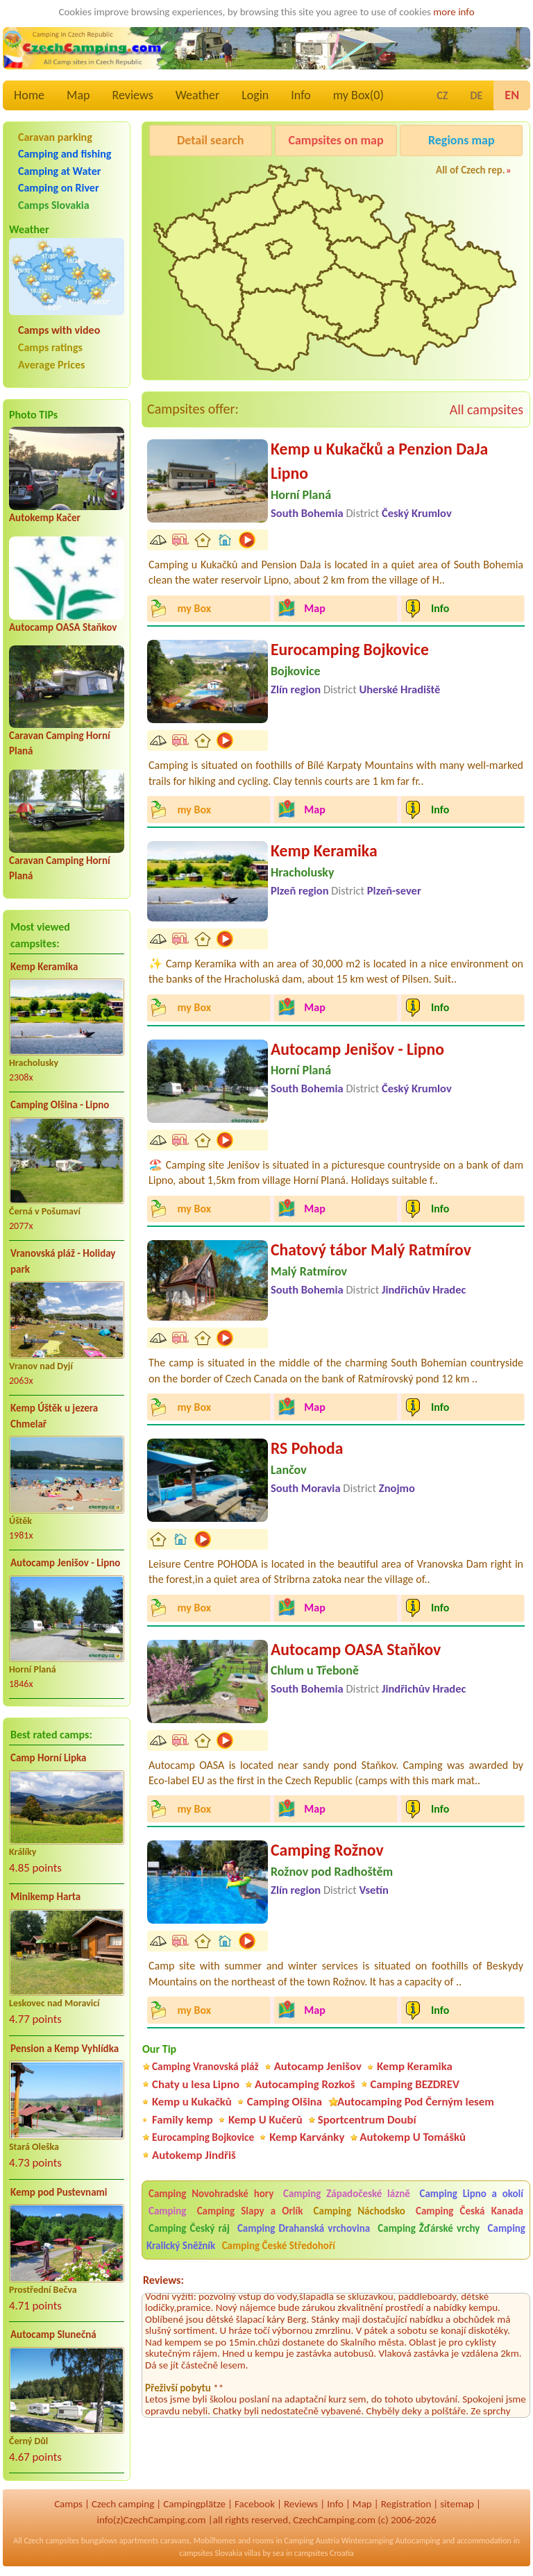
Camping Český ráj (189, 2228)
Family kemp (182, 2119)
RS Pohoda (307, 1448)
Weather (197, 95)
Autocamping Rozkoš (305, 2084)
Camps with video (59, 330)
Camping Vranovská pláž (205, 2066)
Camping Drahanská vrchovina (303, 2228)
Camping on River (58, 187)
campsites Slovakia (210, 2553)
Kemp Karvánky (306, 2137)
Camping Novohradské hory (211, 2193)
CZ (442, 95)
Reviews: (163, 2280)
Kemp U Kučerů (265, 2119)
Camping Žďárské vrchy (429, 2228)
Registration (406, 2504)
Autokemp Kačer (45, 517)
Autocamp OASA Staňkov (63, 627)
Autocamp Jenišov (318, 2066)
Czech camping (123, 2504)
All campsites (486, 409)
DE (476, 95)
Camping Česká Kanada (469, 2211)
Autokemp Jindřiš (194, 2155)
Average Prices (51, 364)
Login (255, 95)
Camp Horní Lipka (48, 1758)
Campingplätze (194, 2504)
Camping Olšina (284, 2101)
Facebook (255, 2504)
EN (512, 95)
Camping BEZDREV (415, 2084)
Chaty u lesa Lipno (195, 2084)
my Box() (358, 95)
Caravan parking (55, 137)
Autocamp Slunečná (53, 2334)
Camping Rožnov (327, 1850)
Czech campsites (51, 2540)
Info (301, 95)
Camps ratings (50, 347)
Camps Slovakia (54, 205)
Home (29, 95)
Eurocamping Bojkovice (350, 649)
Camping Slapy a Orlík (250, 2211)
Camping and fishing (64, 153)
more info (453, 12)
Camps (68, 2504)
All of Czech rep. (470, 170)
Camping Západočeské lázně (346, 2193)
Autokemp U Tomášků (412, 2137)
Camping (171, 2211)
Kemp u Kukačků (192, 2101)
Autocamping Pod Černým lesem (415, 2101)
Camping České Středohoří (278, 2245)
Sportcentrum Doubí (367, 2119)
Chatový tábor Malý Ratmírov (371, 1249)
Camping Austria (311, 2540)
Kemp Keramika (44, 966)
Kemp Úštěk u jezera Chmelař (54, 1416)
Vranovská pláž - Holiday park (62, 1261)
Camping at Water (59, 171)
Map (78, 95)
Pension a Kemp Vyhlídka (64, 2048)
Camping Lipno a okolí (471, 2193)
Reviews (132, 95)
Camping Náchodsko (359, 2211)
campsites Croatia (324, 2553)
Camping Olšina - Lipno (59, 1105)
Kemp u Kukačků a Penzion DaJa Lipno (379, 461)
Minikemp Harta (45, 1896)
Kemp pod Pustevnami (58, 2192)
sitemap (457, 2504)
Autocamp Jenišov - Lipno (65, 1563)
